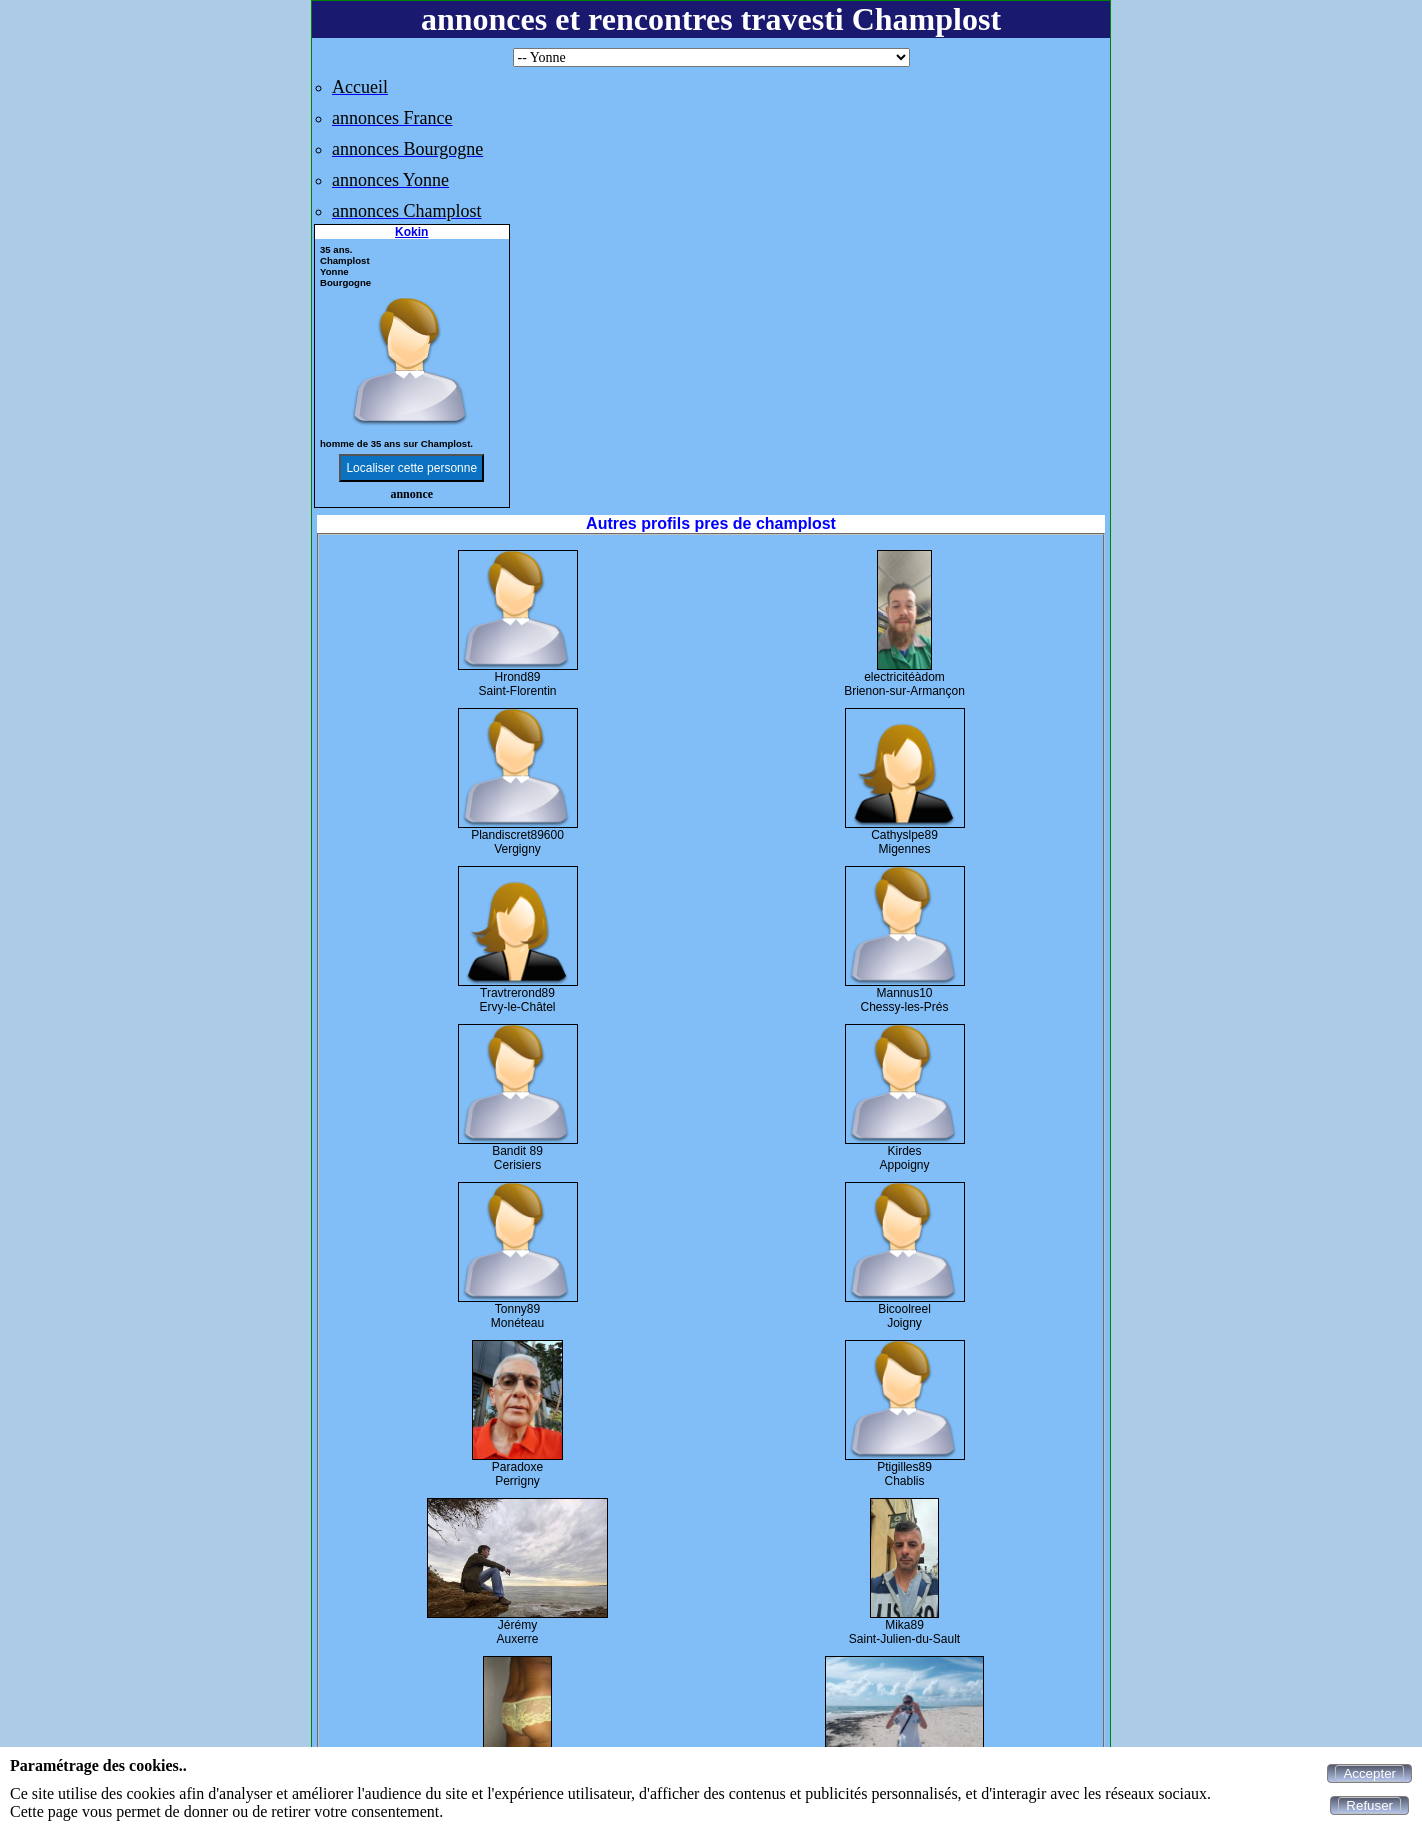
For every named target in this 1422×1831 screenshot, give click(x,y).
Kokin (411, 232)
